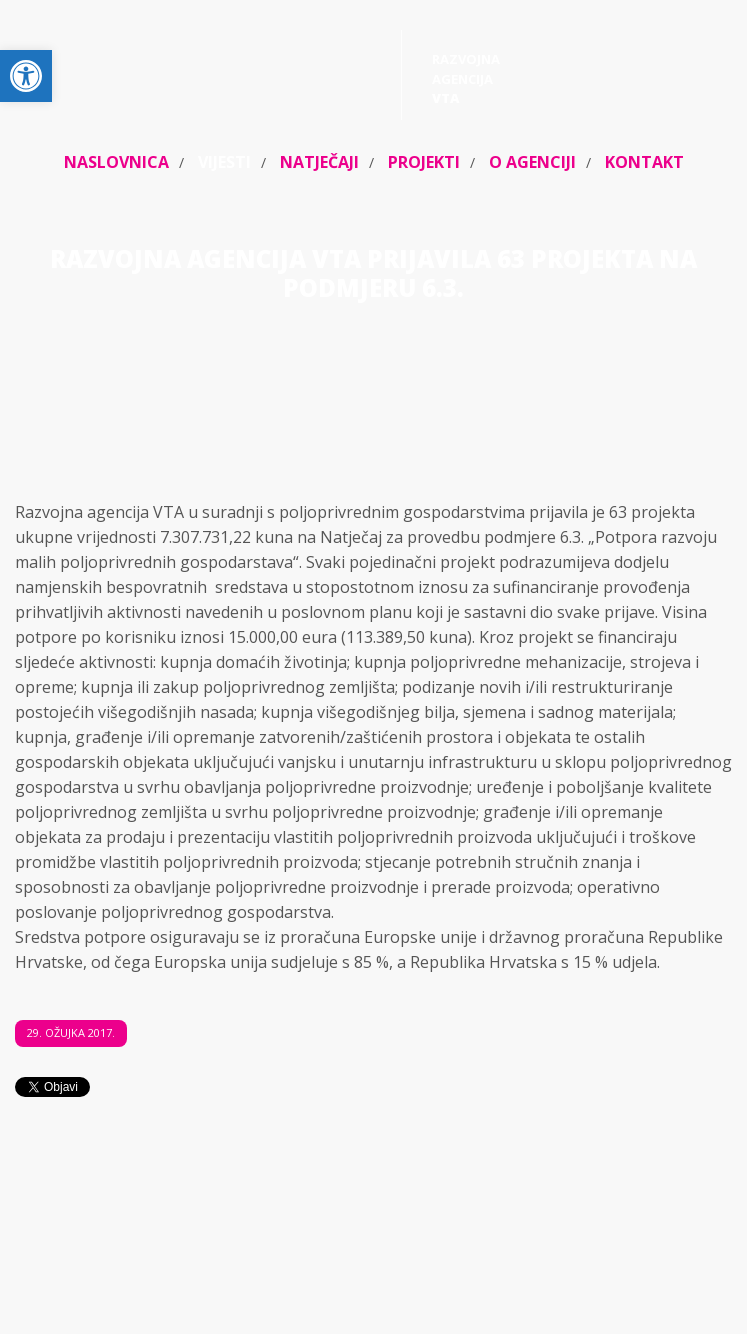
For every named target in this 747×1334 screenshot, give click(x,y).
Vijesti (224, 162)
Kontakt (644, 162)
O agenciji (532, 162)
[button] (26, 76)
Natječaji (319, 162)
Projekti (424, 162)
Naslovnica (116, 162)
